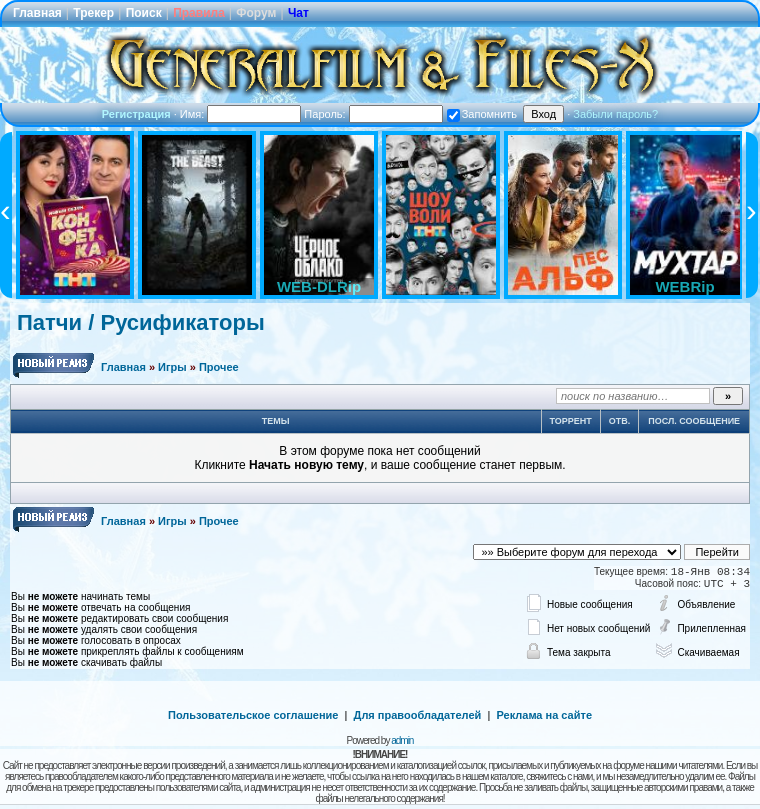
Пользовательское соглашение (253, 715)
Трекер (93, 13)
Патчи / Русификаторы (141, 322)
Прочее (219, 367)
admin (402, 740)
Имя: (241, 114)
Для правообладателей (418, 715)
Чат (298, 13)
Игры (172, 367)
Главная (37, 13)
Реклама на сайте (544, 715)
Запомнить (482, 114)
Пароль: (373, 114)
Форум (256, 13)
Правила (199, 13)
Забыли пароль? (615, 114)
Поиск (144, 13)
